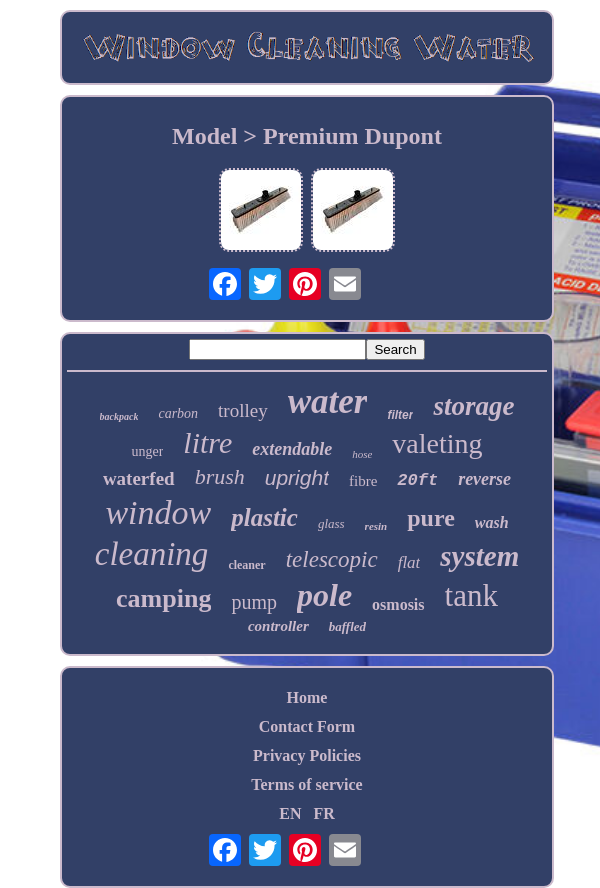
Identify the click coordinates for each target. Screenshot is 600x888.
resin (376, 526)
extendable (292, 449)
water (328, 401)
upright (297, 477)
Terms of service (306, 784)
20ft (417, 480)
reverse (484, 479)
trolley (243, 410)
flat (409, 562)
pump (254, 602)
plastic (264, 517)
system (479, 556)
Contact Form (307, 726)
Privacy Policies (307, 755)
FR (323, 813)
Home (307, 697)
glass (331, 523)
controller (278, 626)
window (158, 512)
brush (220, 476)
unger (147, 451)
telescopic (332, 559)
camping (163, 598)
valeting (437, 443)
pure (431, 518)
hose (362, 454)
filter (400, 415)
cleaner (246, 565)
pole (324, 595)
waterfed (139, 478)
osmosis (398, 604)
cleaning (152, 554)
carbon (178, 413)
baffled (347, 626)
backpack (119, 416)
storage (473, 406)
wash (492, 522)
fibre (363, 481)
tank (471, 595)
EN (290, 813)
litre (207, 442)
